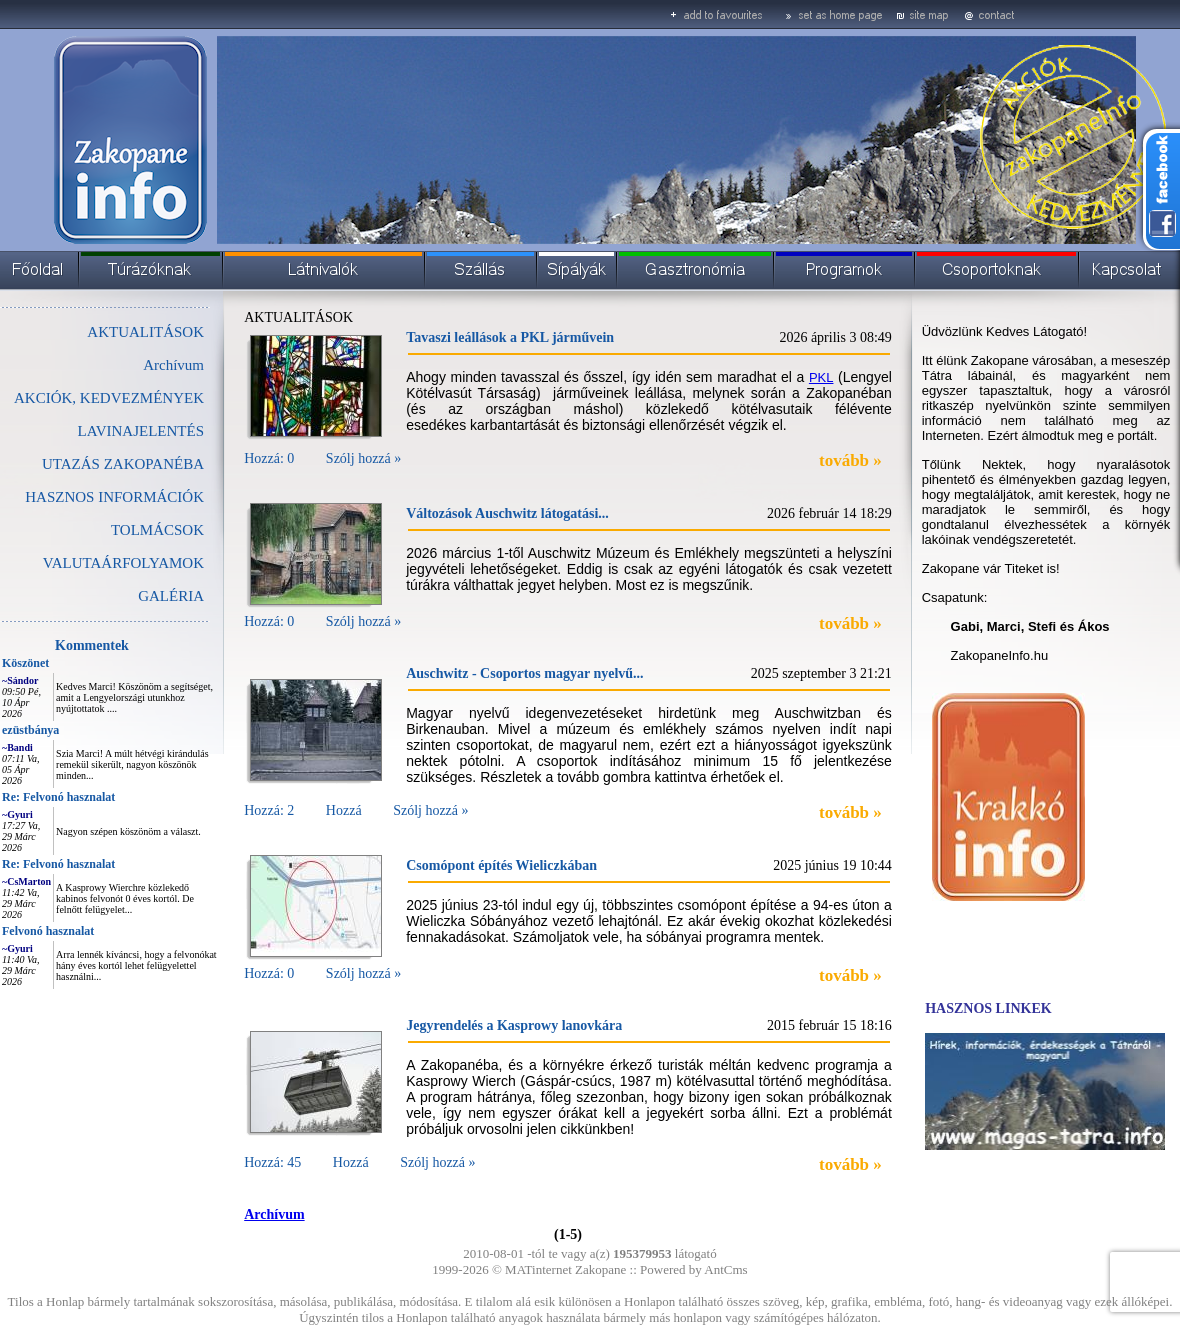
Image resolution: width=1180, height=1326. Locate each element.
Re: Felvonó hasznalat (58, 797)
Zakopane (600, 1269)
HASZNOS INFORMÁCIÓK (114, 497)
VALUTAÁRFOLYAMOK (123, 563)
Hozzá (344, 810)
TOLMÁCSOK (157, 530)
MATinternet (538, 1269)
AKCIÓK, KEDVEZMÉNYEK (109, 398)
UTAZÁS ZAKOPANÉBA (123, 464)
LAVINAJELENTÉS (141, 431)
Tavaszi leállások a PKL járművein (510, 337)
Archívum (173, 365)
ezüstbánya (30, 730)
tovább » (850, 460)
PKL (821, 377)
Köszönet (25, 663)
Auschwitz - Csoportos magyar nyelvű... (524, 673)
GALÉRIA (171, 596)
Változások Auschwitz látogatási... (507, 513)
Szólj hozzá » (363, 458)
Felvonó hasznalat (48, 931)
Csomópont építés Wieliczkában (501, 865)
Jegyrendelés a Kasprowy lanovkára (514, 1025)
